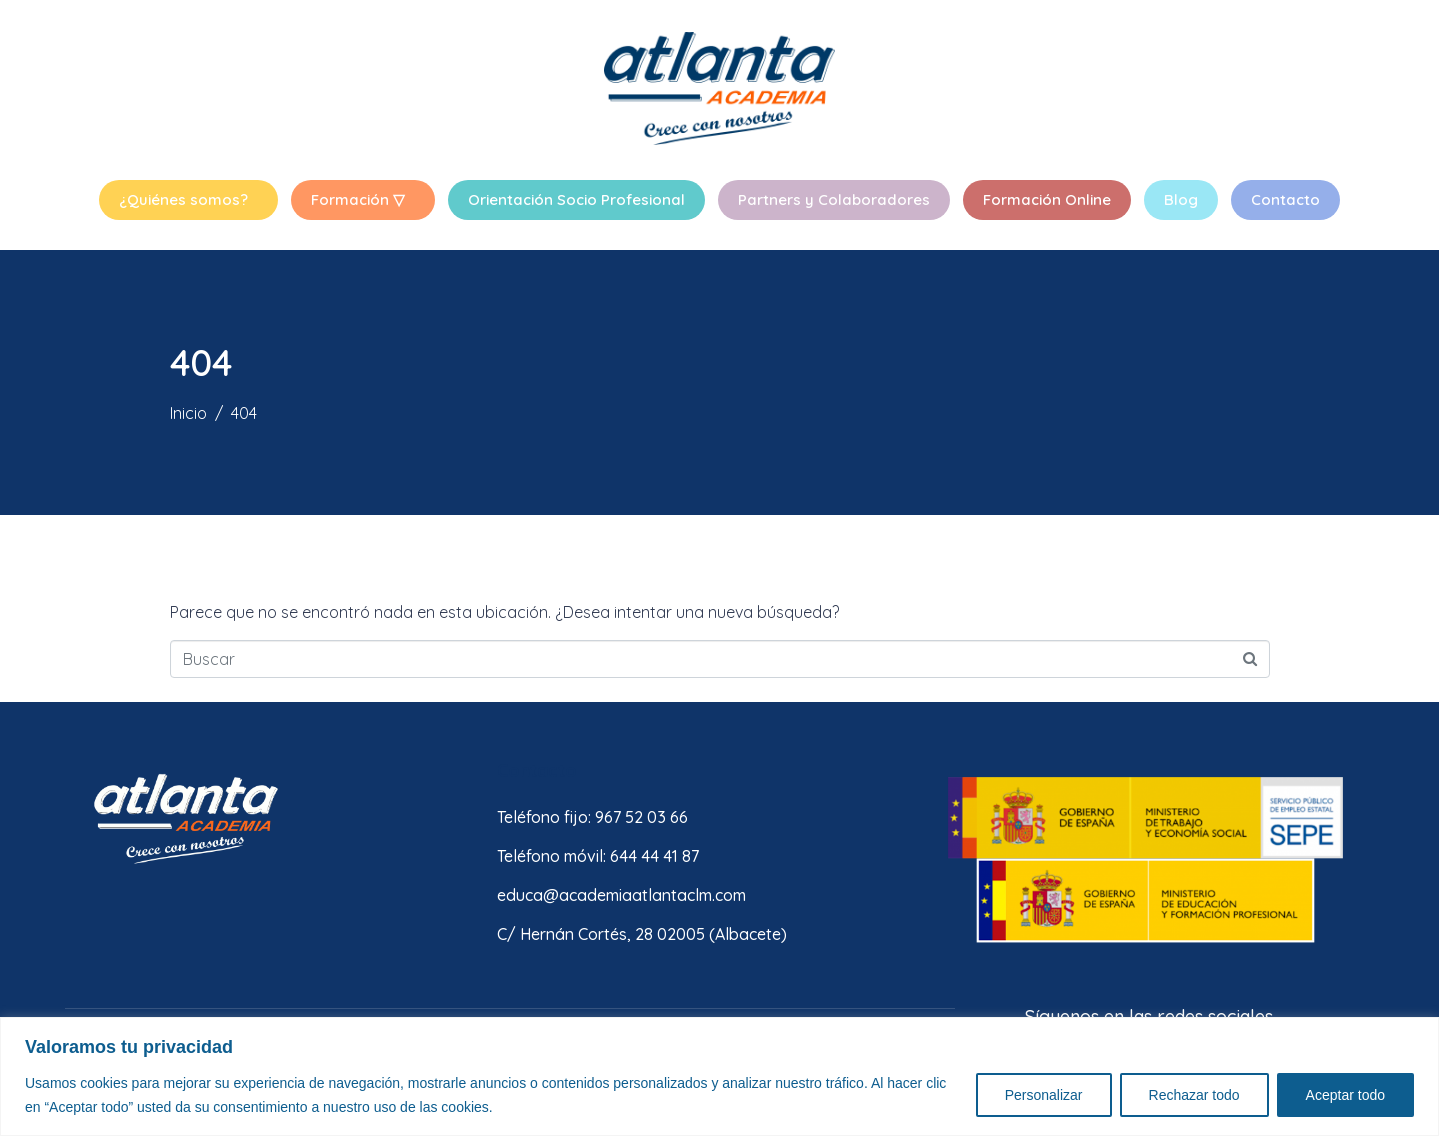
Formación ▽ (358, 199)
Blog (1181, 199)
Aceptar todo (1345, 1095)
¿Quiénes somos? (183, 199)
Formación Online (1047, 199)
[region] (719, 1076)
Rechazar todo (1194, 1095)
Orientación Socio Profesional (576, 199)
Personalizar (1044, 1095)
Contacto (1285, 199)
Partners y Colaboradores (834, 199)
